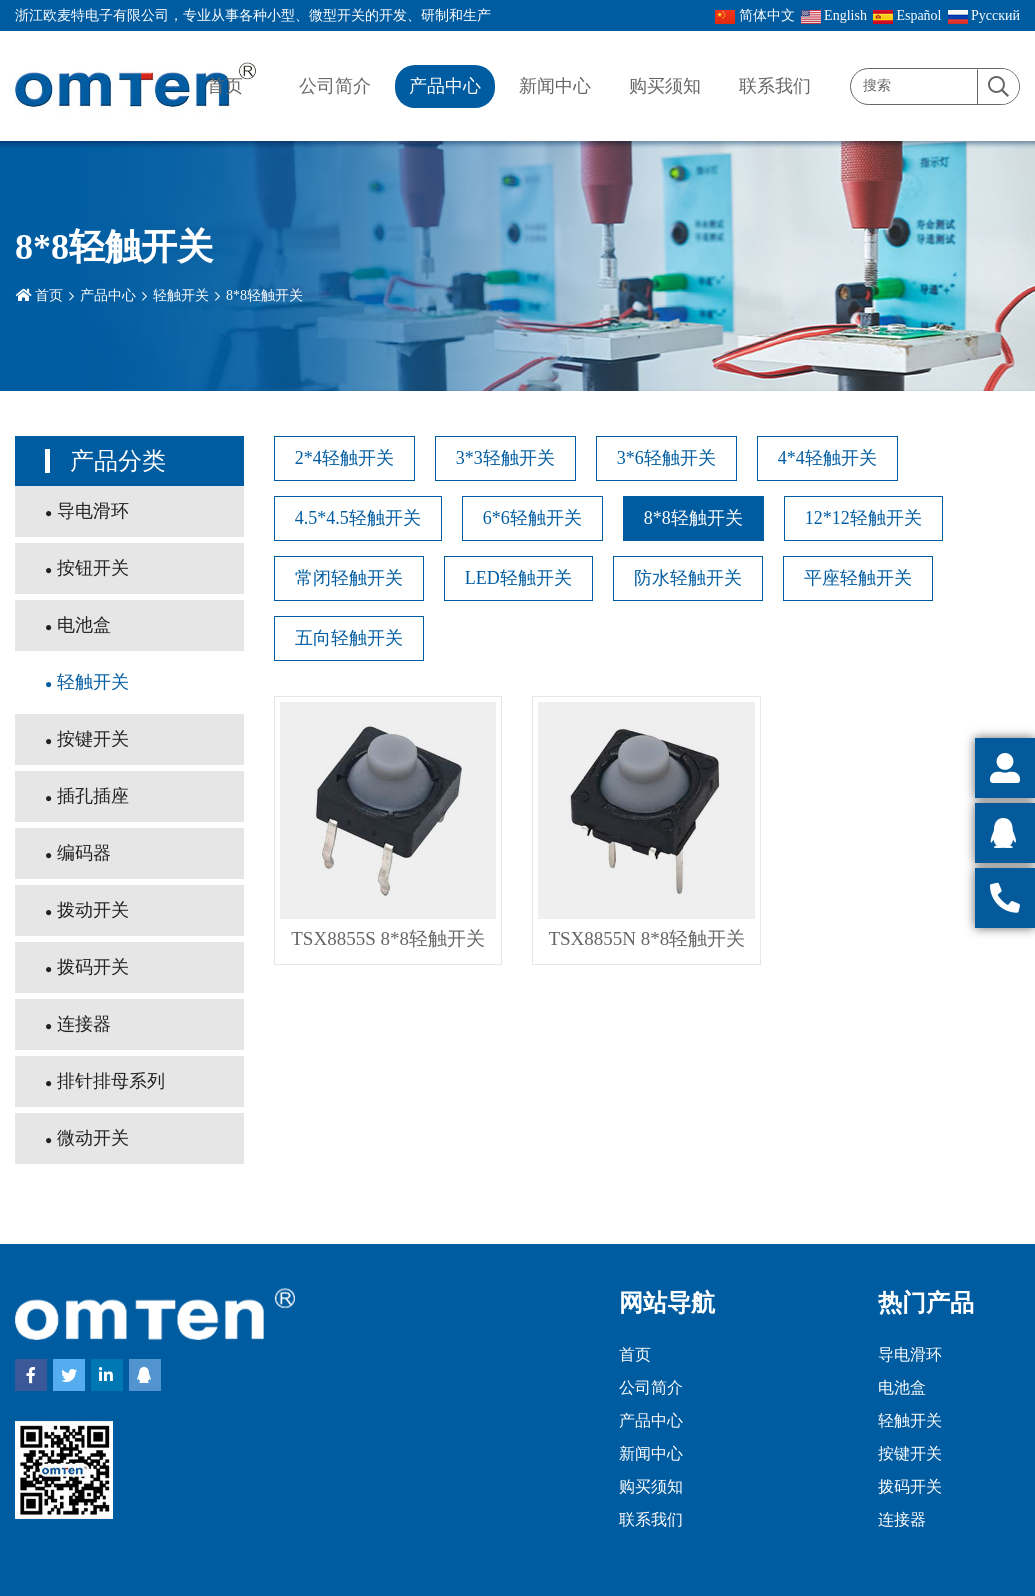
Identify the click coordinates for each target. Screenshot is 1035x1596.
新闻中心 (555, 86)
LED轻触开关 (518, 578)
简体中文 (755, 16)
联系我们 (775, 86)
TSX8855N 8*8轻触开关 (646, 938)
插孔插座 (93, 796)
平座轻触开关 (858, 578)
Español (907, 16)
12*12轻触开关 (863, 518)
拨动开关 (93, 910)
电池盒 (84, 625)
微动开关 (93, 1138)
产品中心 (445, 86)
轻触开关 (181, 295)
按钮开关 (93, 568)
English (834, 16)
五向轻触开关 (349, 638)
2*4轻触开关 (344, 458)
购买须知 (665, 86)
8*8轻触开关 (264, 295)
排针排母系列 (111, 1081)
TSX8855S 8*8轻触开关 (388, 938)
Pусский (984, 16)
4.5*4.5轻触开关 (358, 518)
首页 (225, 86)
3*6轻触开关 (666, 458)
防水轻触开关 (688, 578)
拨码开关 (93, 967)
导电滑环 (93, 511)
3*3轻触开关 (505, 458)
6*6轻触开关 (532, 518)
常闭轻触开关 (349, 578)
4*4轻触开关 (827, 458)
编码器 (84, 853)
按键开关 (93, 739)
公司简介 (335, 86)
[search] (998, 87)
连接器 (84, 1024)
